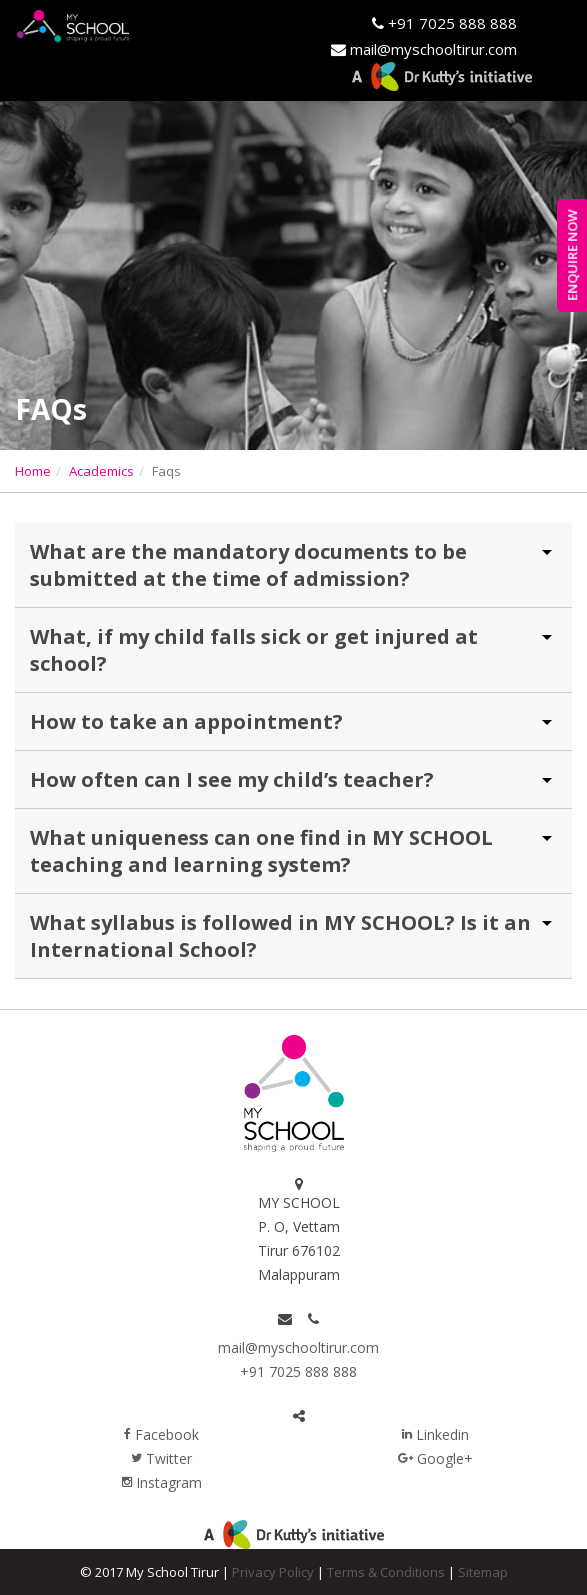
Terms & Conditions (386, 1572)
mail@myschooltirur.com (298, 1347)
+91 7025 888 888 (450, 23)
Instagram (162, 1482)
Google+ (435, 1458)
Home (33, 471)
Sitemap (483, 1572)
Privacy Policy (273, 1572)
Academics (101, 471)
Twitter (161, 1458)
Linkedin (435, 1434)
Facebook (161, 1434)
